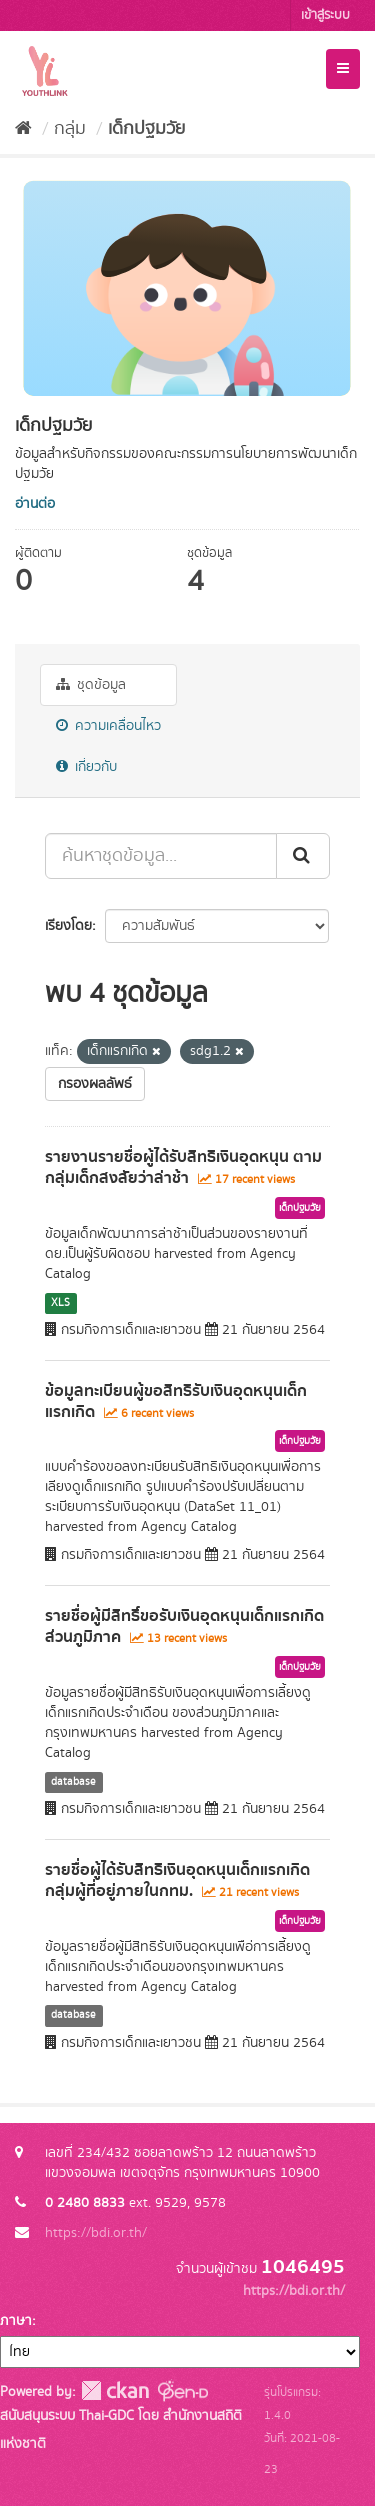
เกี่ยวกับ (86, 767)
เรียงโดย (68, 926)
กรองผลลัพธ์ (95, 1084)
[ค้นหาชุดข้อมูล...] (161, 856)
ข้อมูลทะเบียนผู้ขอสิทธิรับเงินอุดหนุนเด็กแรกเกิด (176, 1401)
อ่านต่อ (35, 504)
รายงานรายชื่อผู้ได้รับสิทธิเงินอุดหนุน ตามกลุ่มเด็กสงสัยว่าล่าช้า (183, 1167)
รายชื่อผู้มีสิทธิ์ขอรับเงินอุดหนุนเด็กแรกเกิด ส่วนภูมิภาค (184, 1626)
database (73, 1782)
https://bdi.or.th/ (96, 2233)
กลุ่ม (70, 129)
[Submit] (303, 856)
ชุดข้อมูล (91, 685)
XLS (60, 1303)
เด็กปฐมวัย (146, 129)
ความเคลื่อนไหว (108, 726)
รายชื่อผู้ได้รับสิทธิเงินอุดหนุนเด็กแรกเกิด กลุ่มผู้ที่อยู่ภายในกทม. (177, 1880)
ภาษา (16, 2321)
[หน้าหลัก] (23, 129)
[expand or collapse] (343, 69)
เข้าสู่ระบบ (325, 15)
